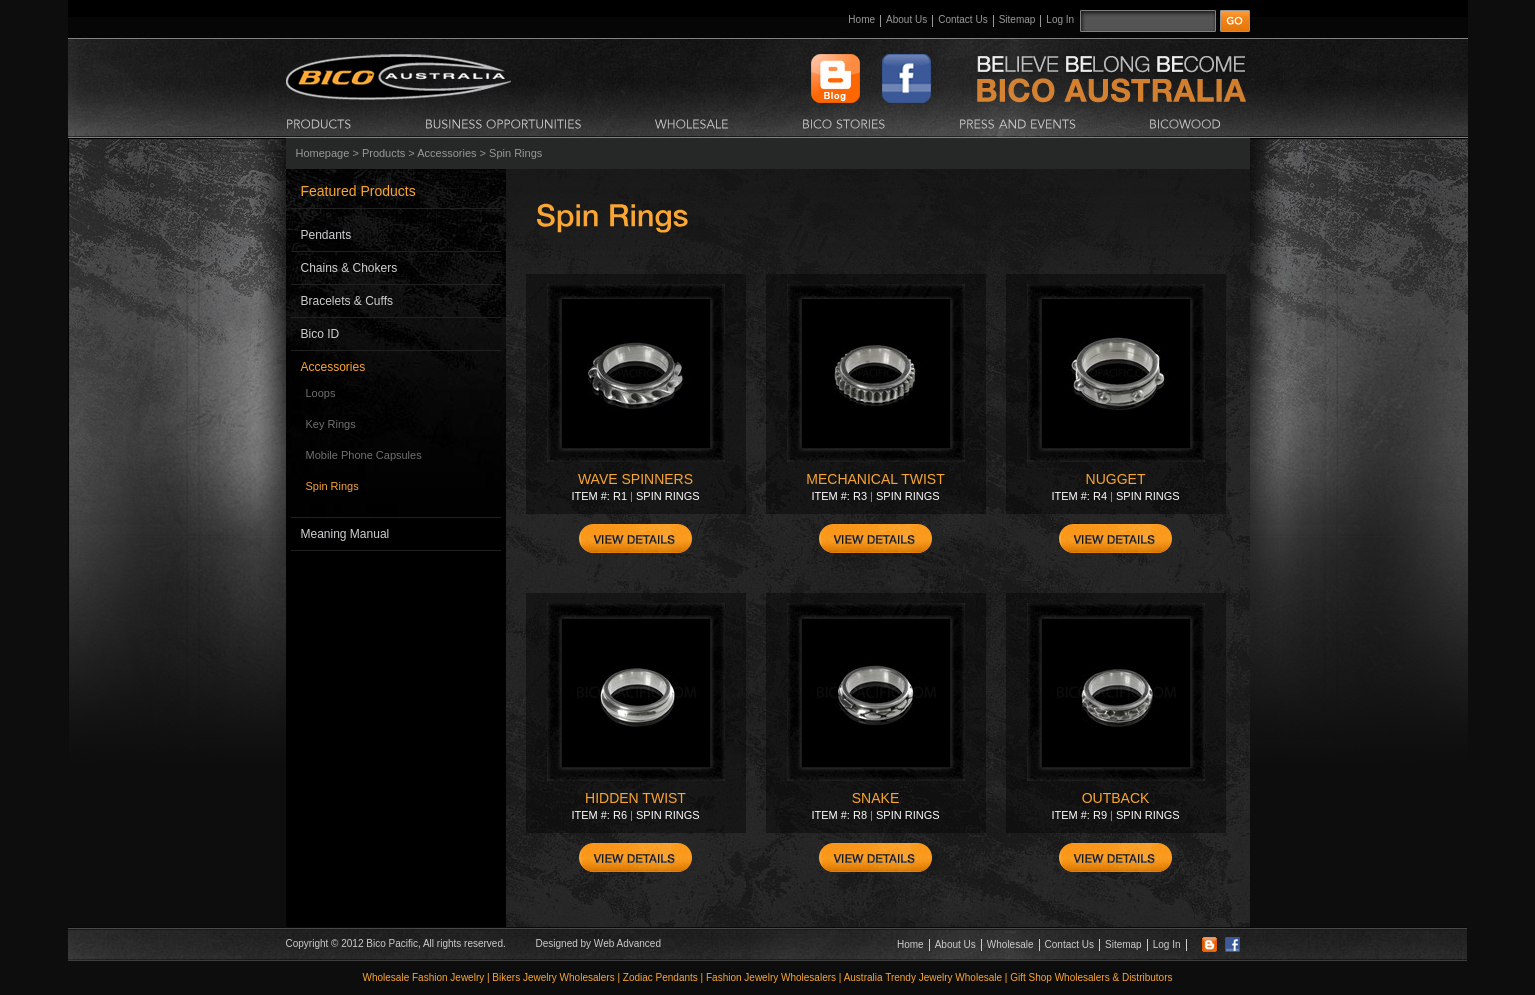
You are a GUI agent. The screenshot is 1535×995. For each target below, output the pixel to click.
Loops (321, 393)
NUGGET (1116, 479)
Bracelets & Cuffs (347, 301)
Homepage (323, 153)
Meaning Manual (345, 534)
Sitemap (1017, 19)
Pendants (326, 235)
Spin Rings (332, 486)
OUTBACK (1116, 798)
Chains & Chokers (349, 268)
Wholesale (1010, 944)
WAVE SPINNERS (635, 479)
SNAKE (875, 798)
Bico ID (320, 334)
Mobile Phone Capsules (364, 455)
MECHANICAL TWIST (875, 479)
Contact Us (962, 19)
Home (861, 19)
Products (383, 153)
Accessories (446, 153)
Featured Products (358, 191)
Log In (1060, 19)
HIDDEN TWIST (635, 798)
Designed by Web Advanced (598, 943)
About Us (906, 19)
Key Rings (331, 424)
